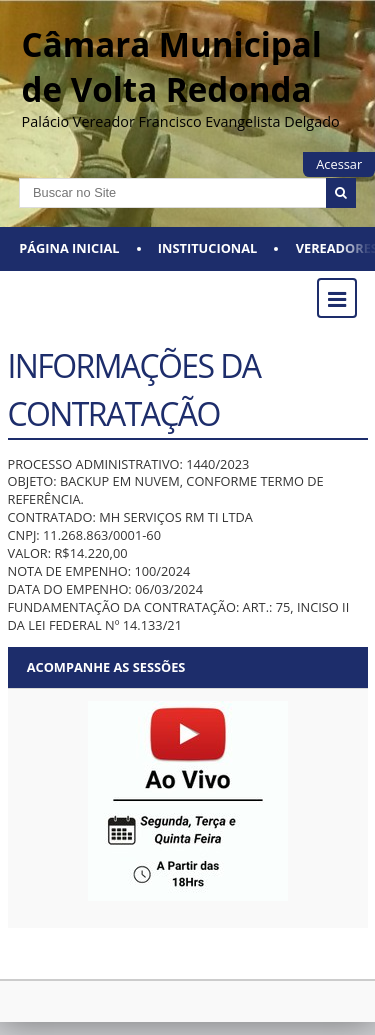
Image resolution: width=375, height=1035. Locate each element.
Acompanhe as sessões (106, 667)
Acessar (339, 164)
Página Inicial (69, 248)
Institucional (207, 248)
